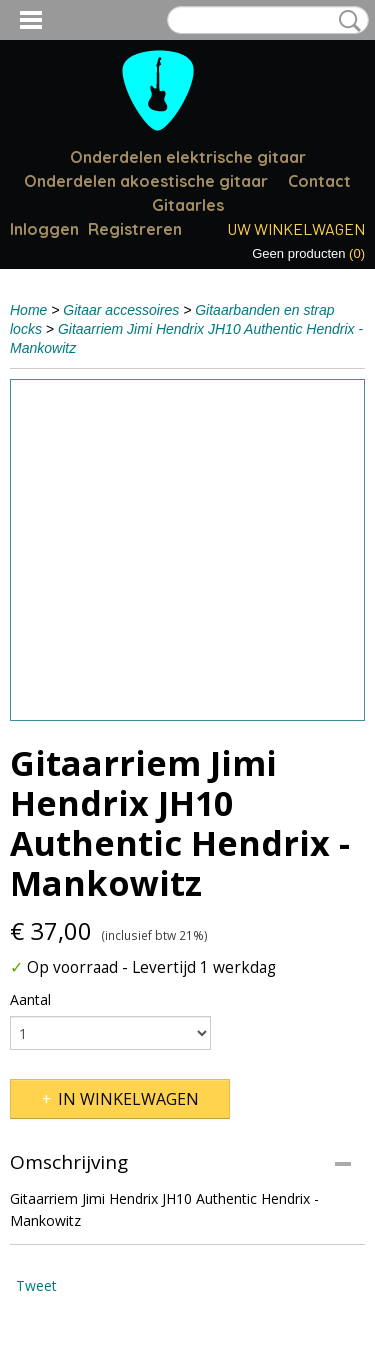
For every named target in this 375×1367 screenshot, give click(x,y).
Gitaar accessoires (121, 310)
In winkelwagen (128, 1099)
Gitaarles (188, 205)
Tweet (36, 1285)
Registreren (135, 229)
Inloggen (44, 229)
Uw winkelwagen (296, 228)
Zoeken (346, 21)
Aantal (30, 999)
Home (28, 310)
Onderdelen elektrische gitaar (188, 157)
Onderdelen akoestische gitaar (146, 181)
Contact (319, 181)
